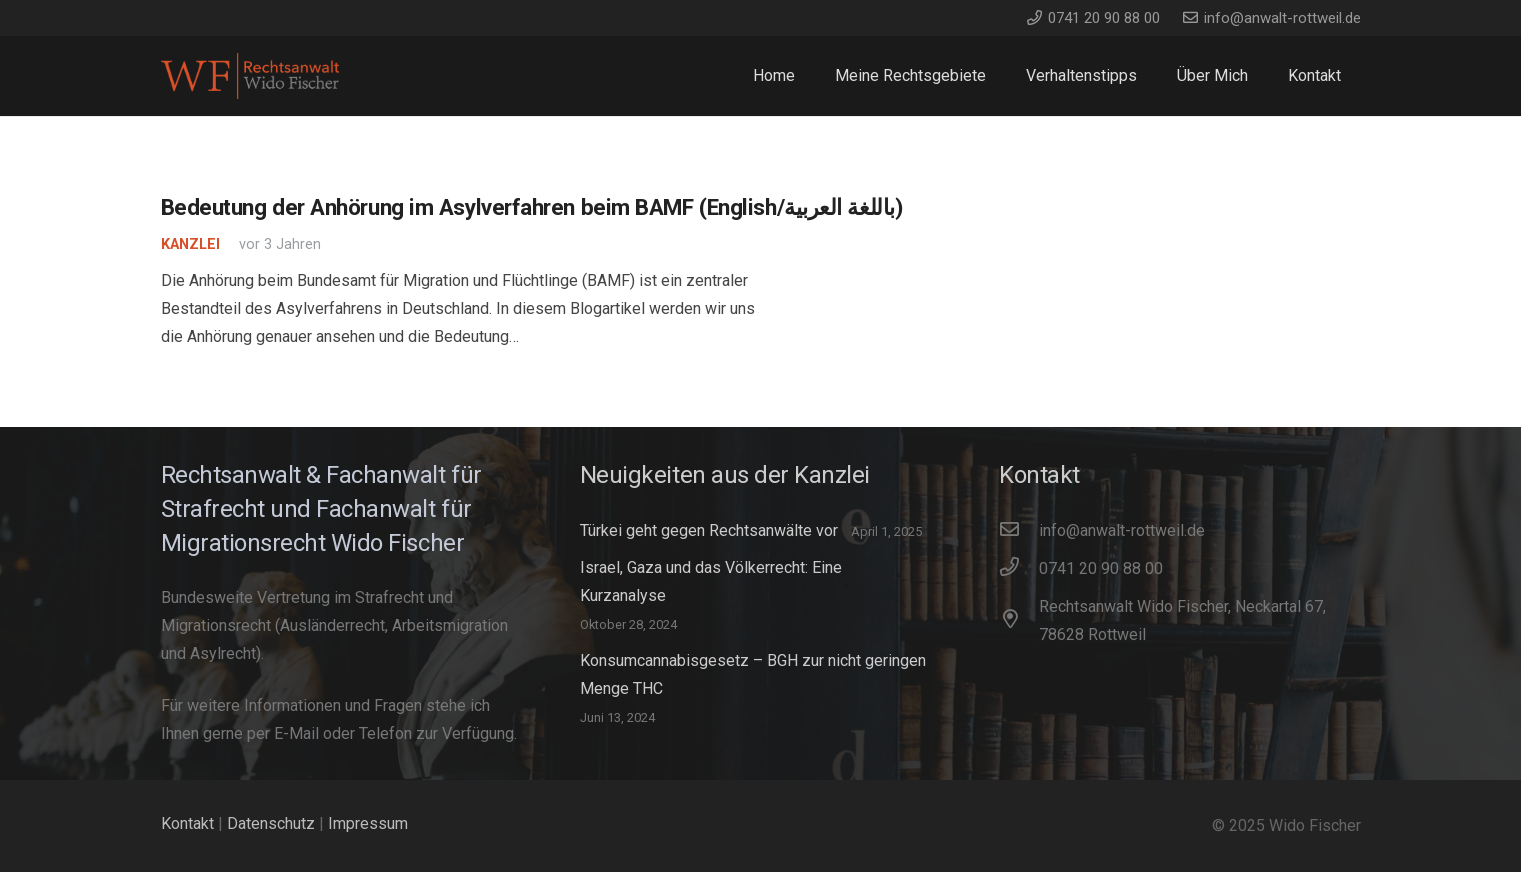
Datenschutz (271, 823)
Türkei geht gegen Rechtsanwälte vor (709, 530)
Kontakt (187, 823)
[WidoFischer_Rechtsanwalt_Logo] (250, 76)
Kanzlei (190, 244)
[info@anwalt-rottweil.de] (1019, 531)
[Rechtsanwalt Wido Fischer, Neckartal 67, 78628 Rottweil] (1019, 621)
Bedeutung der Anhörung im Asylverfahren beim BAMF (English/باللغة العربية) (532, 207)
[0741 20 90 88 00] (1019, 569)
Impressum (368, 823)
